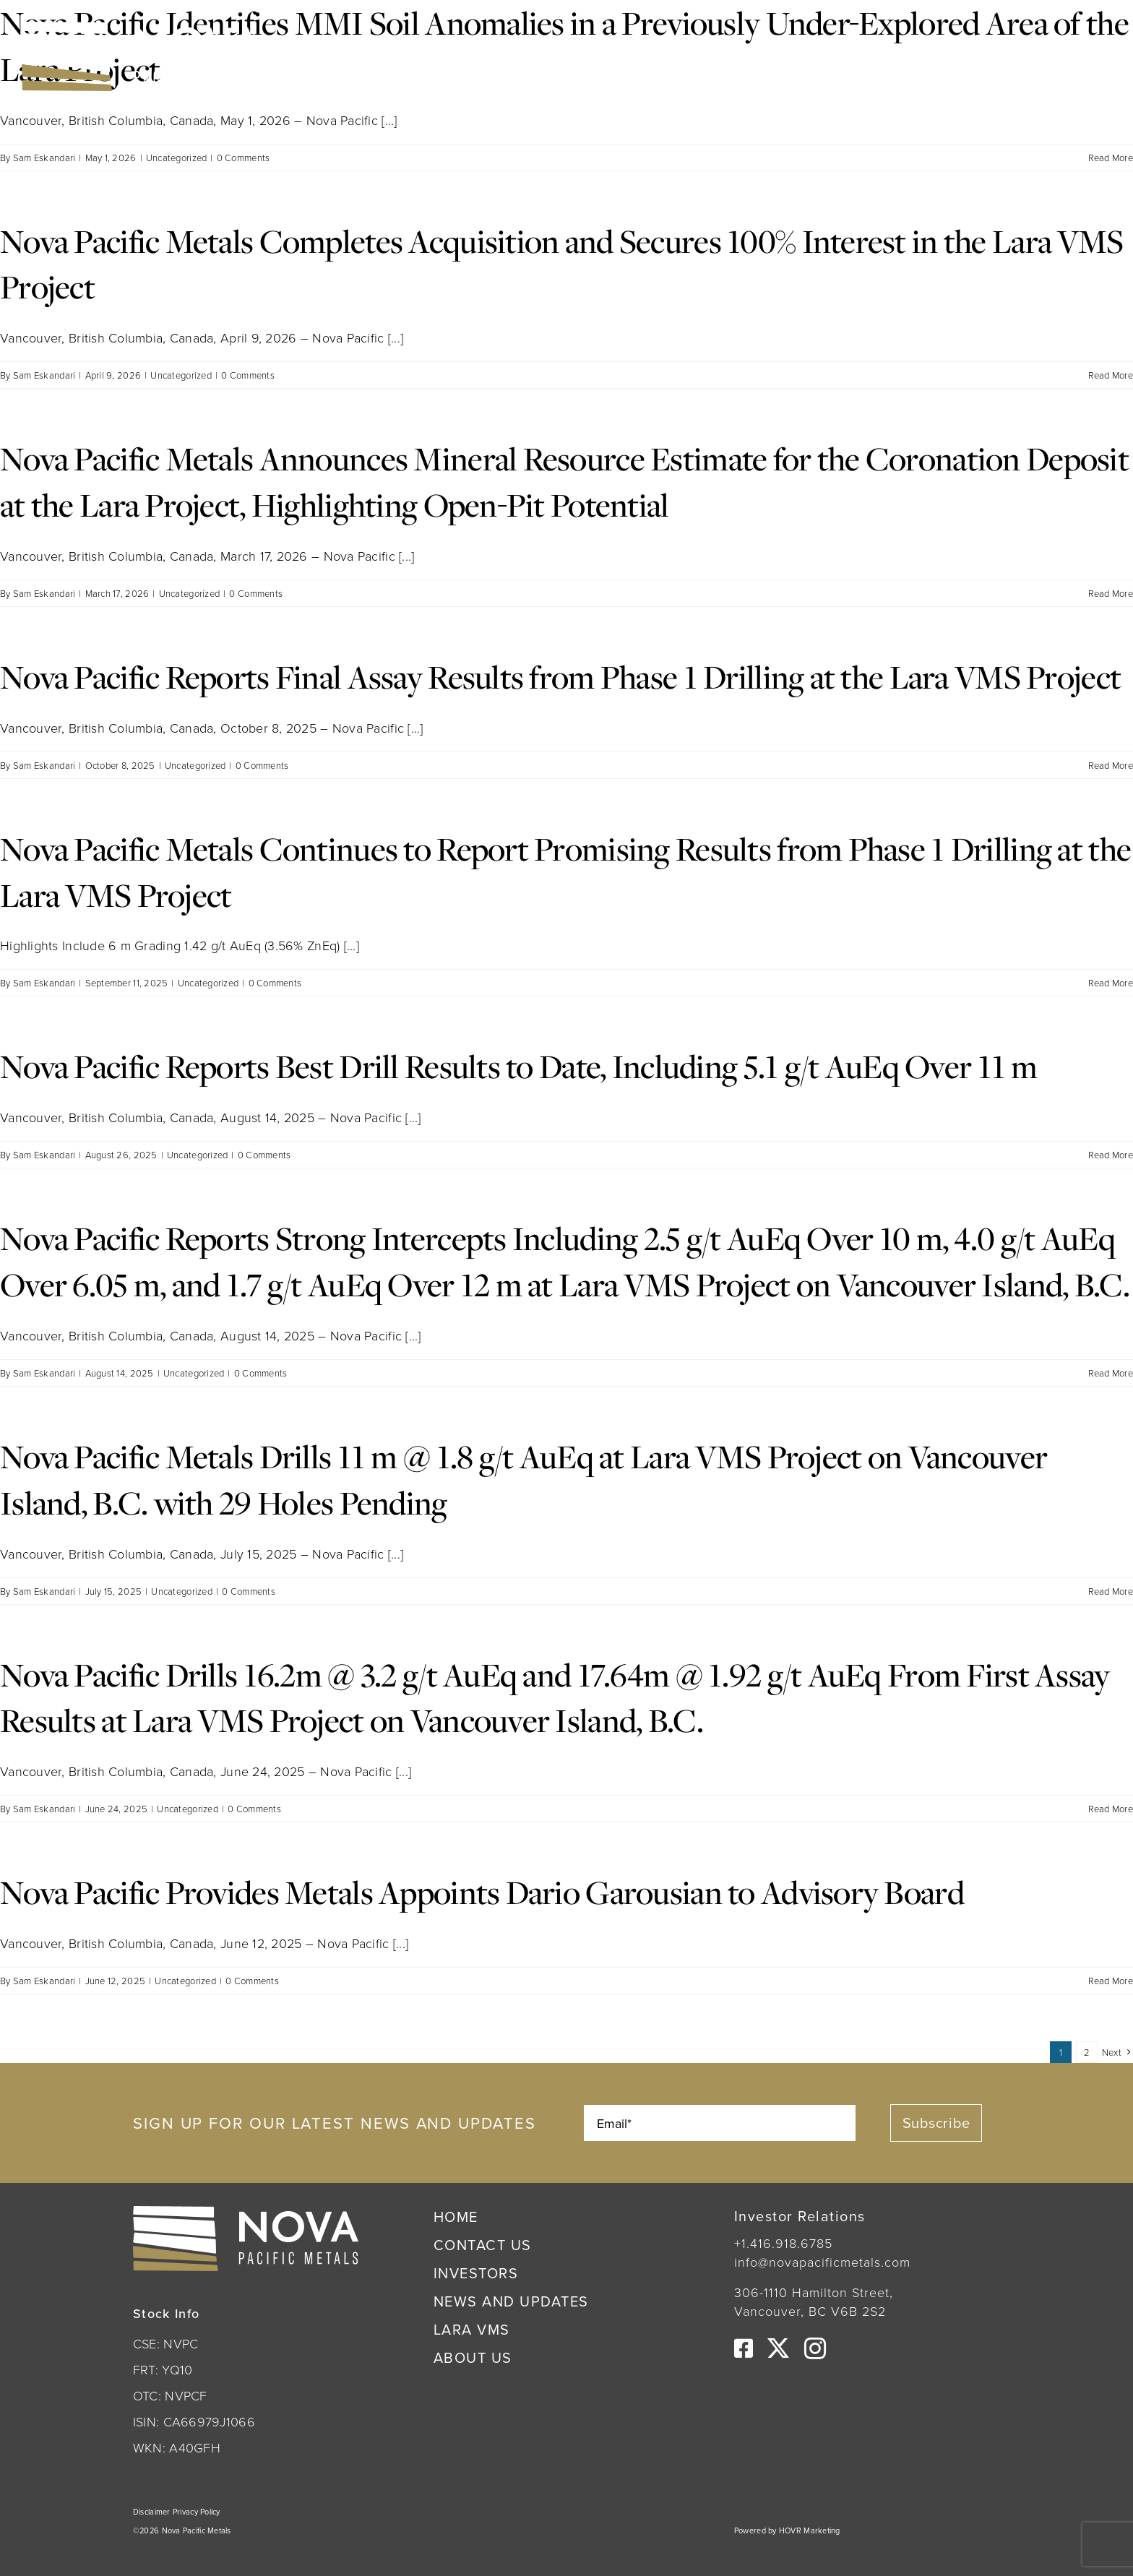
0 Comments (243, 157)
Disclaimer (153, 2511)
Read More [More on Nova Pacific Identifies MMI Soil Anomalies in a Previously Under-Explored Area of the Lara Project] (1110, 157)
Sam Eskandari (44, 157)
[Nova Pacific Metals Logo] (141, 28)
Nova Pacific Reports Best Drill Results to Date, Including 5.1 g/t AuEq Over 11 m (519, 1065)
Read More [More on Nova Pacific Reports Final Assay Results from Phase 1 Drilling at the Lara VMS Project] (1110, 765)
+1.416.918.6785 (783, 2243)
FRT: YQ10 (162, 2369)
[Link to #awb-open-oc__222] (1091, 56)
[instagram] (815, 2348)
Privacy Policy (196, 2511)
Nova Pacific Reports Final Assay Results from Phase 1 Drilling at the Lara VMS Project (560, 676)
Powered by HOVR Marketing (787, 2530)
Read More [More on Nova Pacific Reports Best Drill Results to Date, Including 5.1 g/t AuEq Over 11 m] (1110, 1154)
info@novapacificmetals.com (822, 2261)
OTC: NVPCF (170, 2395)
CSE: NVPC (165, 2343)
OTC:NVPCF (475, 54)
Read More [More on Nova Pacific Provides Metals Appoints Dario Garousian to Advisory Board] (1110, 1980)
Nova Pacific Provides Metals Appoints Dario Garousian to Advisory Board (482, 1891)
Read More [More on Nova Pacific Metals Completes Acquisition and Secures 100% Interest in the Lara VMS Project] (1110, 375)
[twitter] (778, 2348)
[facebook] (743, 2348)
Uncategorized (176, 157)
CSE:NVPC (364, 54)
